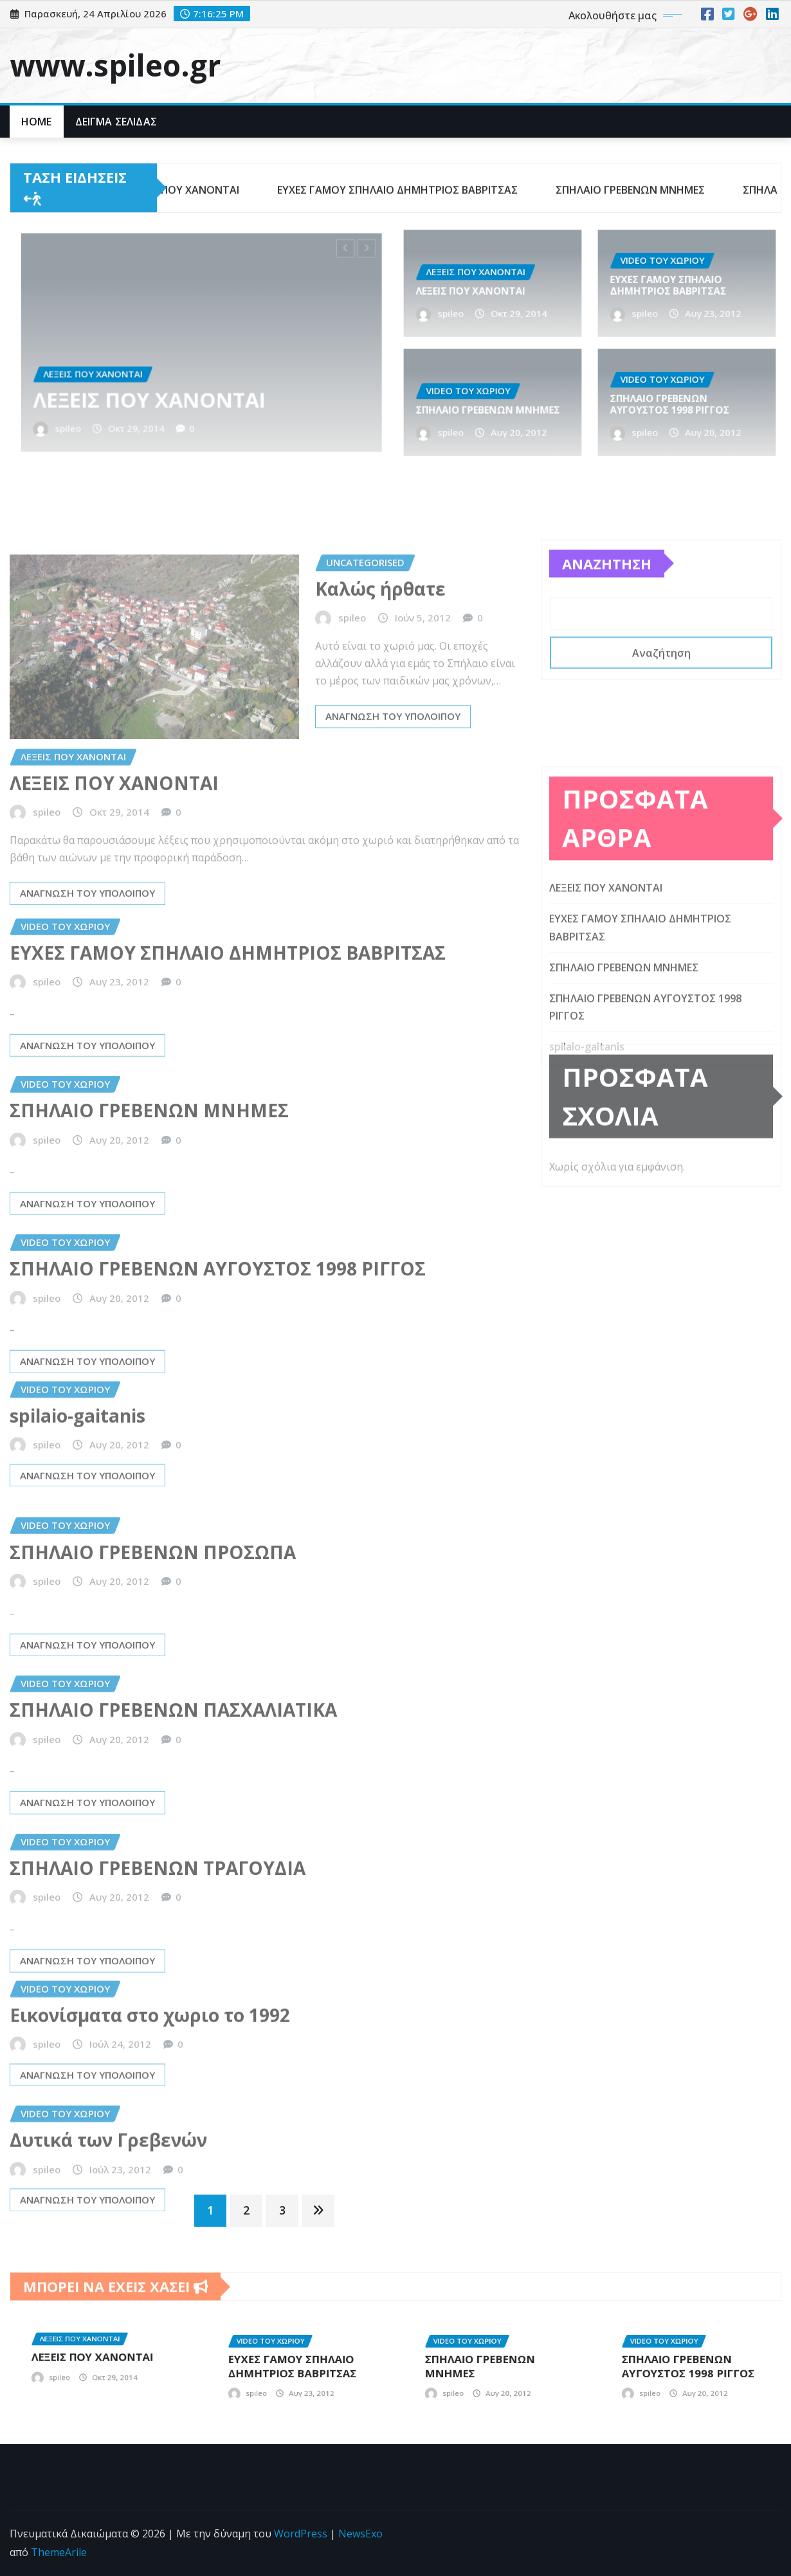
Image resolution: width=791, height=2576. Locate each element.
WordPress (300, 2533)
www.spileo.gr (115, 65)
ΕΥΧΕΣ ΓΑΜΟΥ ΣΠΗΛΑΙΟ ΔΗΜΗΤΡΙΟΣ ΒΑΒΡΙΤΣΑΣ (677, 284)
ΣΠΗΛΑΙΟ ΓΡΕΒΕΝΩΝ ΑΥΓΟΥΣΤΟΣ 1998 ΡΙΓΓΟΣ (678, 403)
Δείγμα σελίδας (116, 121)
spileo (129, 388)
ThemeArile (59, 2552)
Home (36, 121)
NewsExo (360, 2533)
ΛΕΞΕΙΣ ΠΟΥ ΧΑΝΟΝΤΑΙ (173, 372)
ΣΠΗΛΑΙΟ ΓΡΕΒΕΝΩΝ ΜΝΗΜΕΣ (490, 406)
